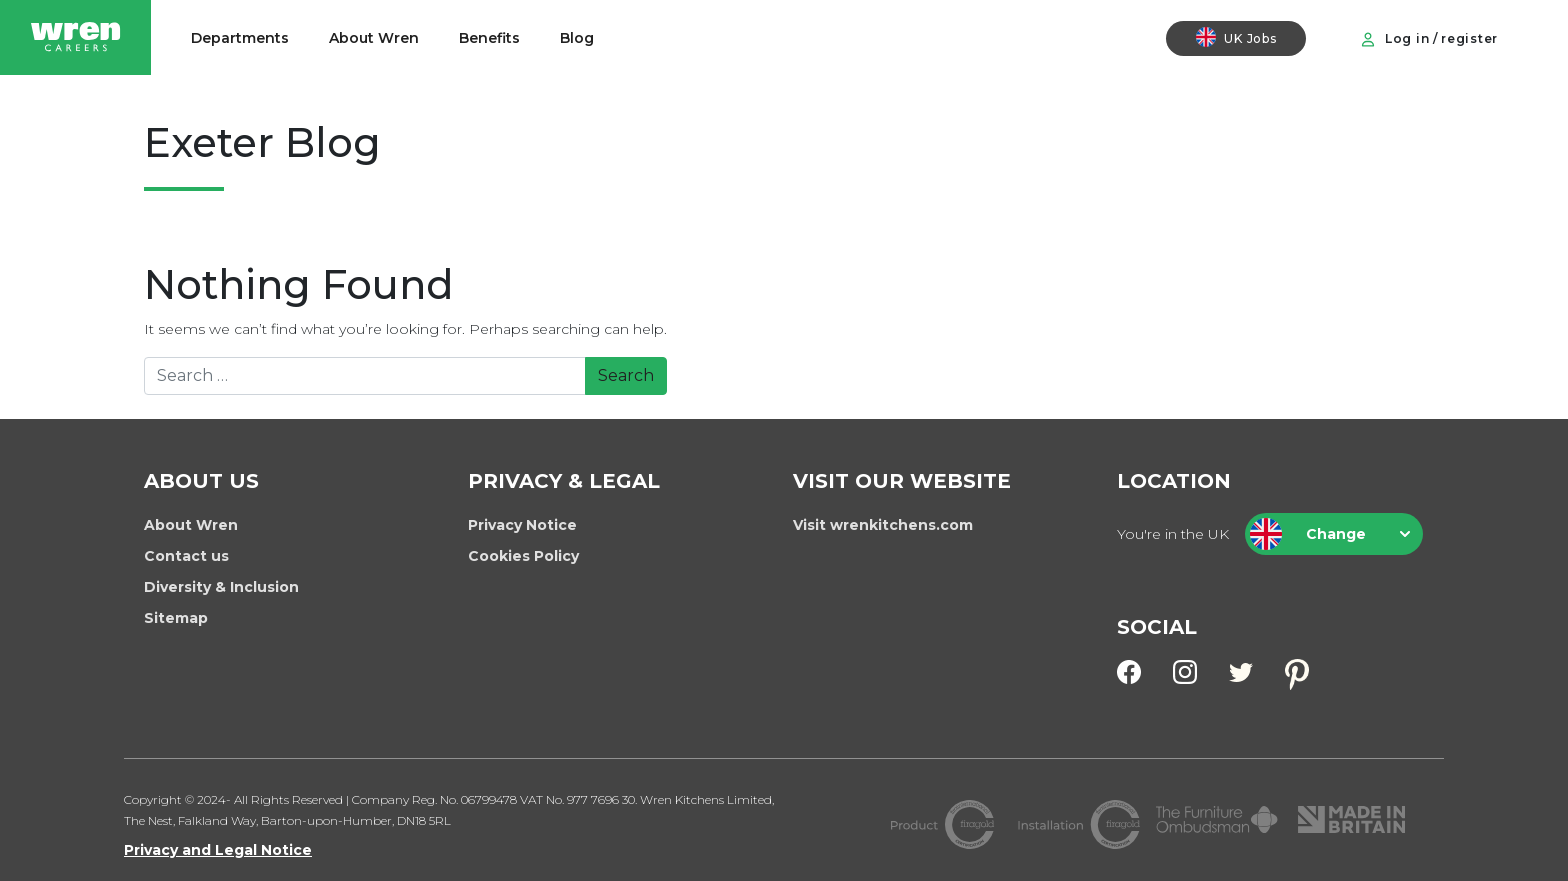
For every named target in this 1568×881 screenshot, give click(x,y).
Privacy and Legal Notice (218, 850)
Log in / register (1429, 39)
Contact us (186, 556)
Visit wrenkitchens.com (883, 525)
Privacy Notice (522, 525)
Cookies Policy (523, 556)
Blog (577, 38)
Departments (240, 38)
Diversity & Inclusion (221, 587)
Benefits (489, 38)
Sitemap (176, 618)
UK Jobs (1236, 37)
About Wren (374, 38)
